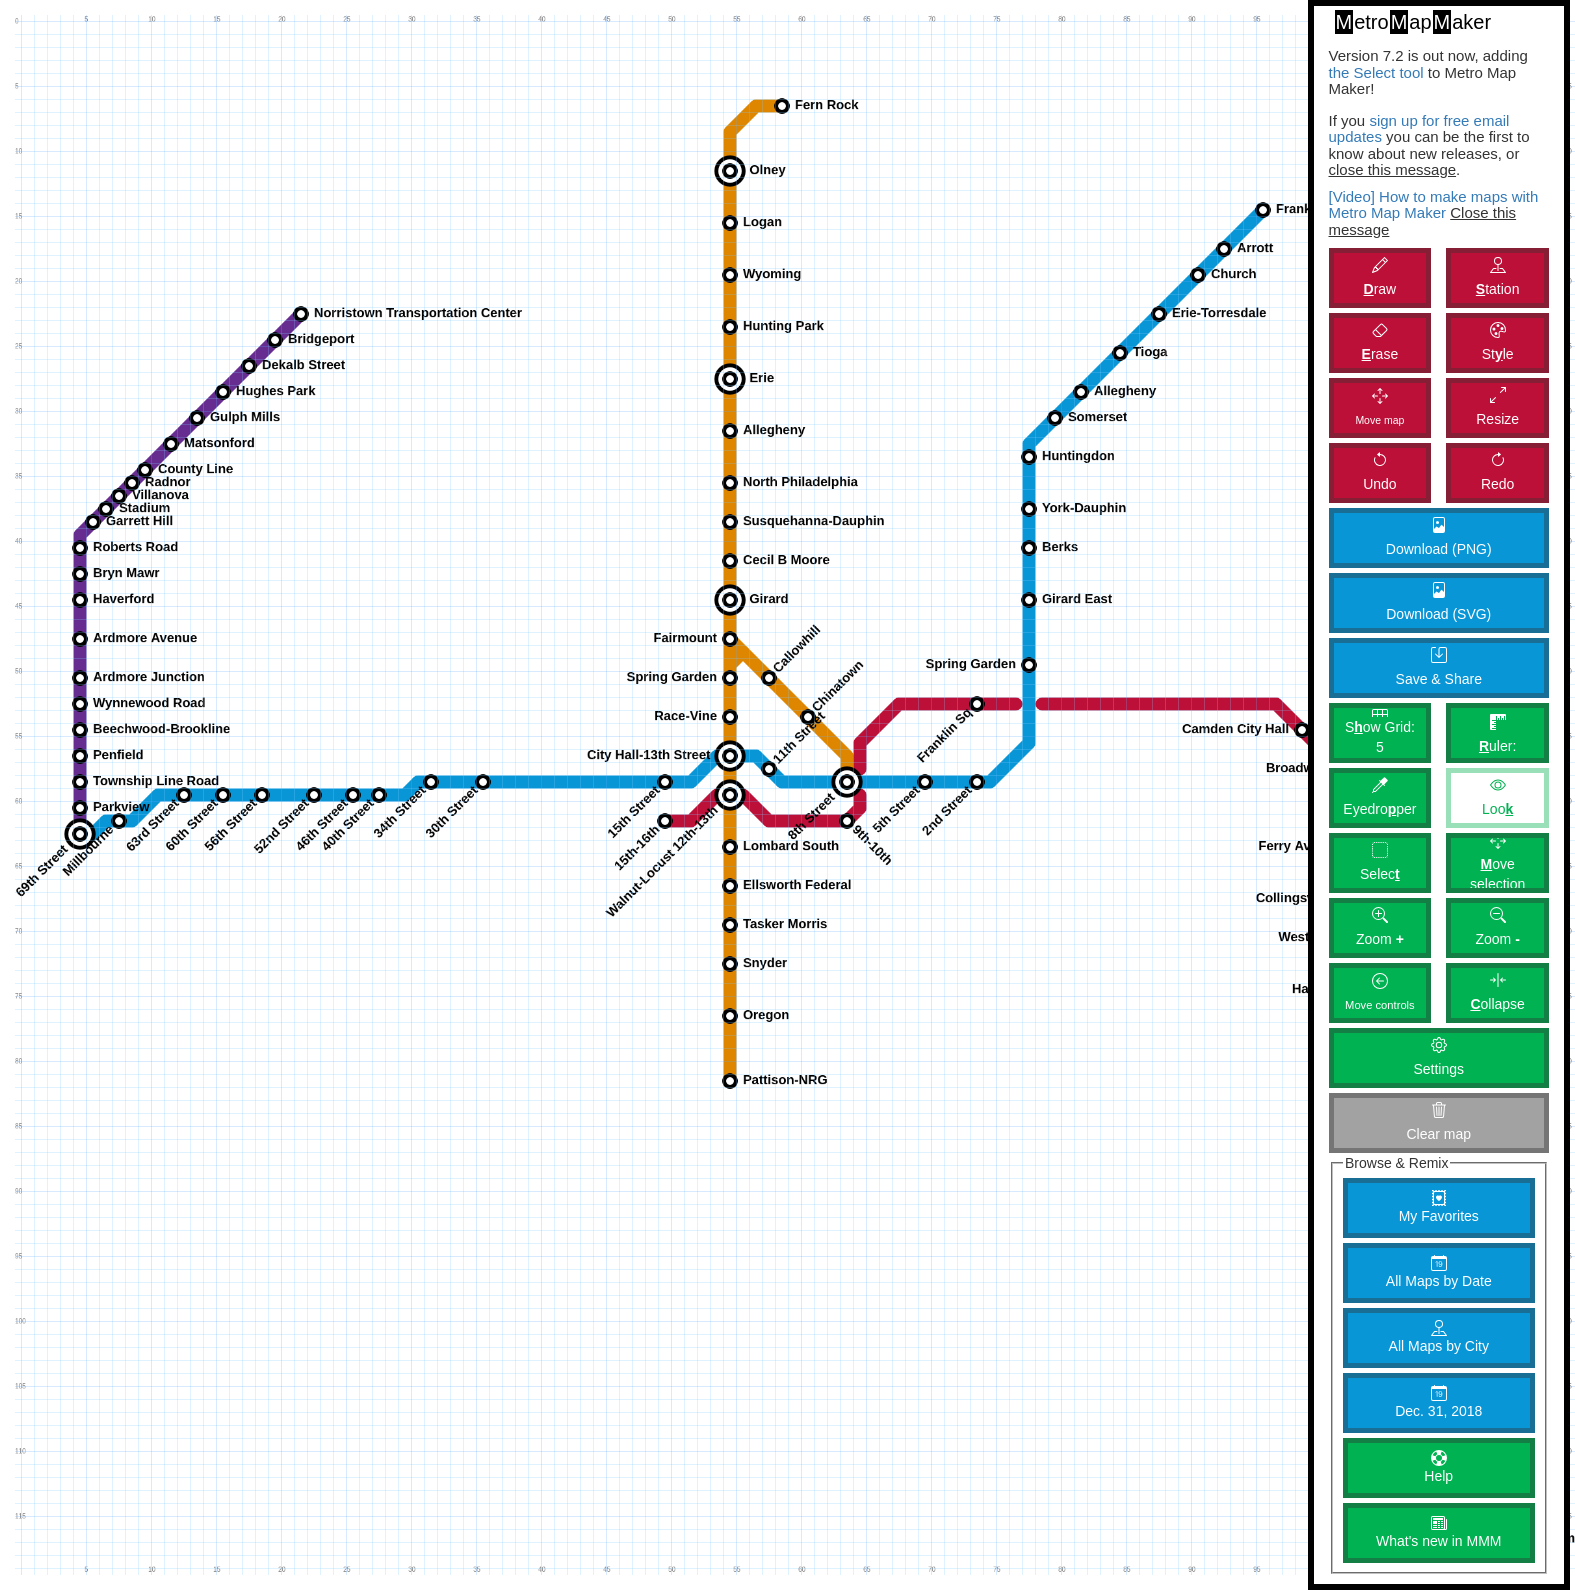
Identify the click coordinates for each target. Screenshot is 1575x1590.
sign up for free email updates (1419, 129)
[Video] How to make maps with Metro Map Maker (1434, 205)
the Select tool (1376, 72)
